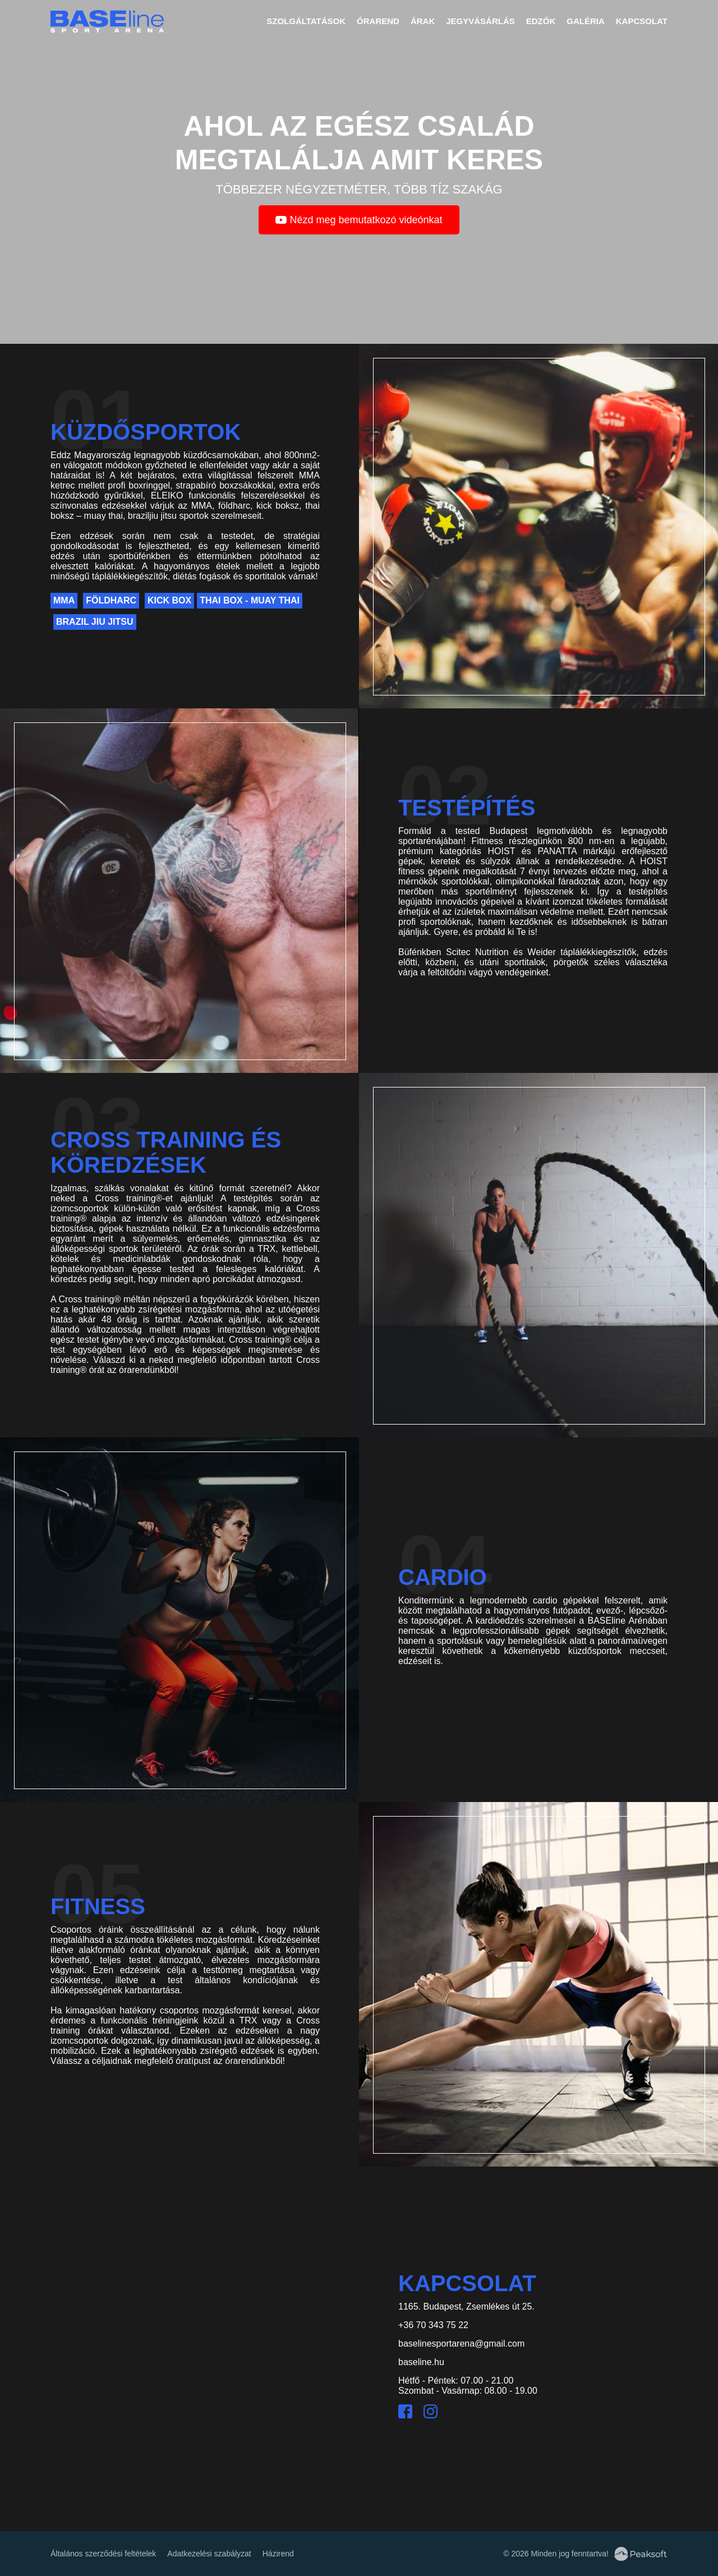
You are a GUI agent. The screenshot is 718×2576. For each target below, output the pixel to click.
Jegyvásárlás (480, 21)
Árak (423, 21)
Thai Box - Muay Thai (250, 600)
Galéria (586, 21)
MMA (64, 600)
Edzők (541, 21)
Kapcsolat (642, 21)
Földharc (111, 600)
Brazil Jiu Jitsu (95, 621)
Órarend (378, 21)
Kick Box (169, 600)
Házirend (278, 2553)
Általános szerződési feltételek (103, 2553)
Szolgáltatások (306, 21)
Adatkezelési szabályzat (209, 2553)
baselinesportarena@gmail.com (461, 2343)
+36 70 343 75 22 (433, 2325)
